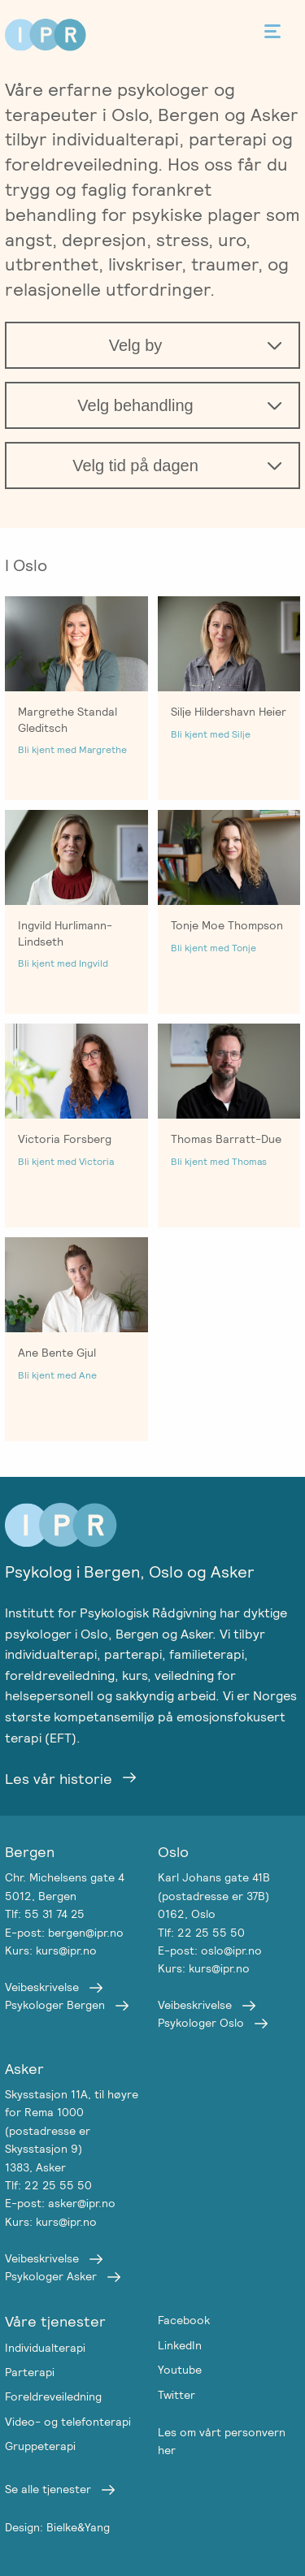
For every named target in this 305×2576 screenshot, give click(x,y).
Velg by (136, 345)
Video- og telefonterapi (68, 2421)
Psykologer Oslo (201, 2022)
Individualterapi (45, 2347)
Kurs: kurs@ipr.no (51, 1950)
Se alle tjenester (48, 2489)
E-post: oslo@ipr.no (210, 1950)
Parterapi (29, 2372)
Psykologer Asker (51, 2276)
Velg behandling (135, 405)
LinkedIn (180, 2345)
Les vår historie (58, 1778)
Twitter (176, 2395)
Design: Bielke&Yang (57, 2527)
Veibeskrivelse (42, 1987)
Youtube (180, 2369)
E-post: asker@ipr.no (60, 2203)
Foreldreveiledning (53, 2396)
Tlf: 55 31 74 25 (45, 1914)
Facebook (184, 2320)
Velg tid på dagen (135, 465)
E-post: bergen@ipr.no (64, 1932)
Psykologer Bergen (55, 2005)
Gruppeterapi (40, 2446)
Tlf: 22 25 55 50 (201, 1932)
